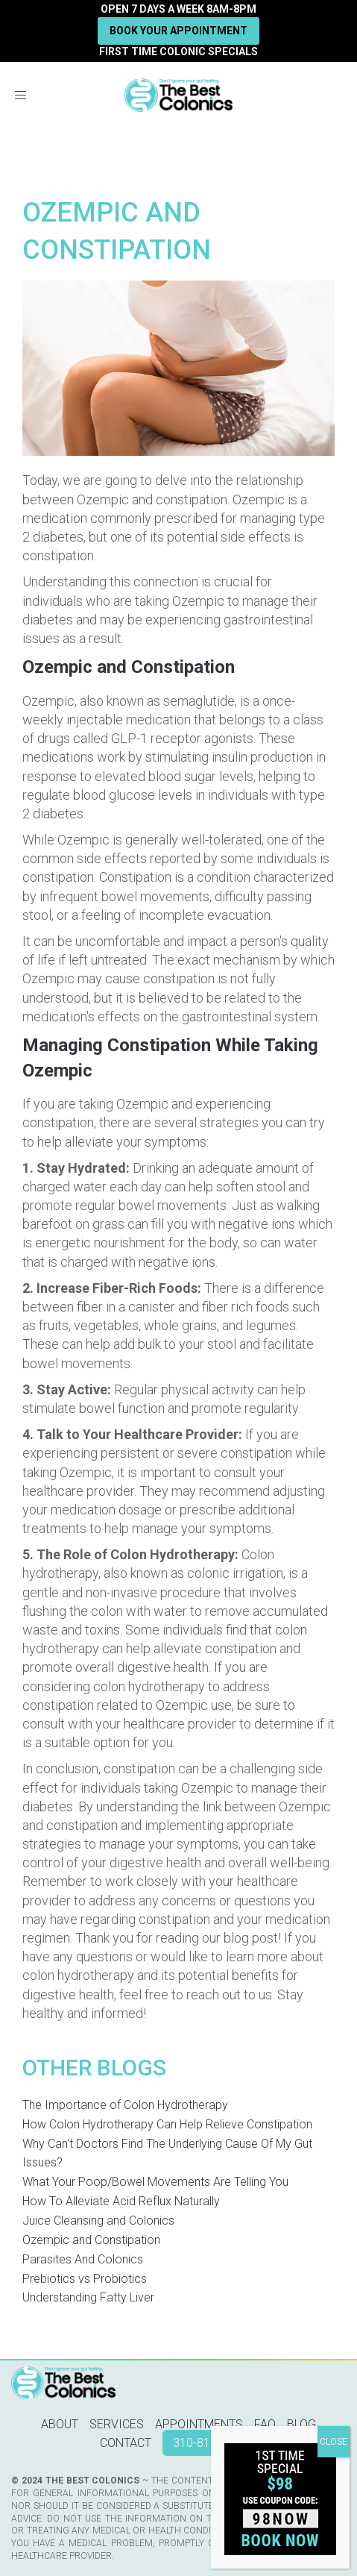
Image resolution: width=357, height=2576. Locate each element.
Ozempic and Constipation (91, 2240)
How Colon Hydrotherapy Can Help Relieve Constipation (167, 2124)
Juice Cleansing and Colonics (98, 2220)
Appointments (199, 2424)
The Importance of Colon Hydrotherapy (125, 2105)
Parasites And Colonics (82, 2259)
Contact (125, 2443)
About (59, 2424)
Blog (301, 2424)
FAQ (265, 2424)
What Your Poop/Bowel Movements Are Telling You (155, 2182)
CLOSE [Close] (333, 2441)
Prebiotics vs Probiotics (84, 2279)
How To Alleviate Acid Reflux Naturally (121, 2201)
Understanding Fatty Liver (88, 2297)
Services (116, 2424)
